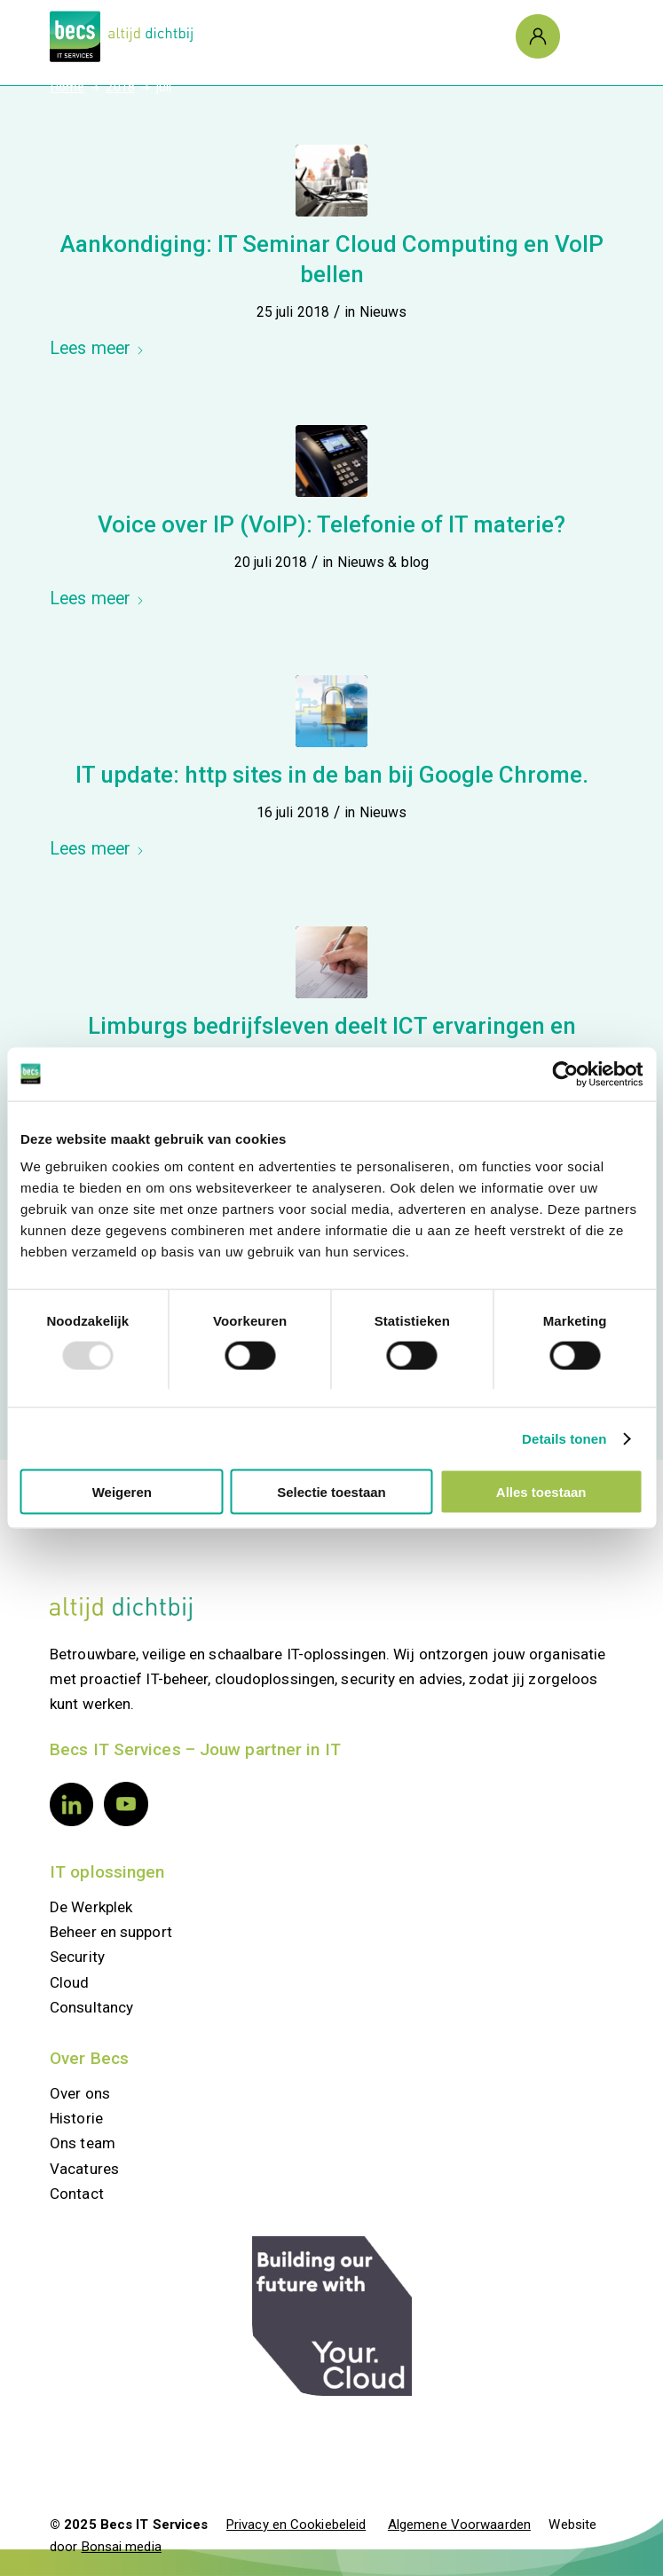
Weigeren (122, 1492)
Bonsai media (122, 2547)
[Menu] (581, 36)
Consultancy (91, 2007)
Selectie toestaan (331, 1492)
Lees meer (97, 348)
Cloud (70, 1982)
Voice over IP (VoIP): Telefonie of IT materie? (331, 524)
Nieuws (383, 311)
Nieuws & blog (383, 562)
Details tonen (564, 1438)
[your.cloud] (332, 2316)
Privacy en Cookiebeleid (296, 2525)
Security (77, 1956)
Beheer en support (111, 1932)
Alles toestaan (541, 1492)
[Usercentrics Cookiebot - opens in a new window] (565, 1073)
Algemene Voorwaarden (459, 2525)
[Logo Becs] (275, 36)
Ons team (82, 2143)
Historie (76, 2118)
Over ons (80, 2093)
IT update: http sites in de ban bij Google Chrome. (331, 774)
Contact (77, 2193)
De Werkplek (91, 1907)
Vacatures (84, 2169)
